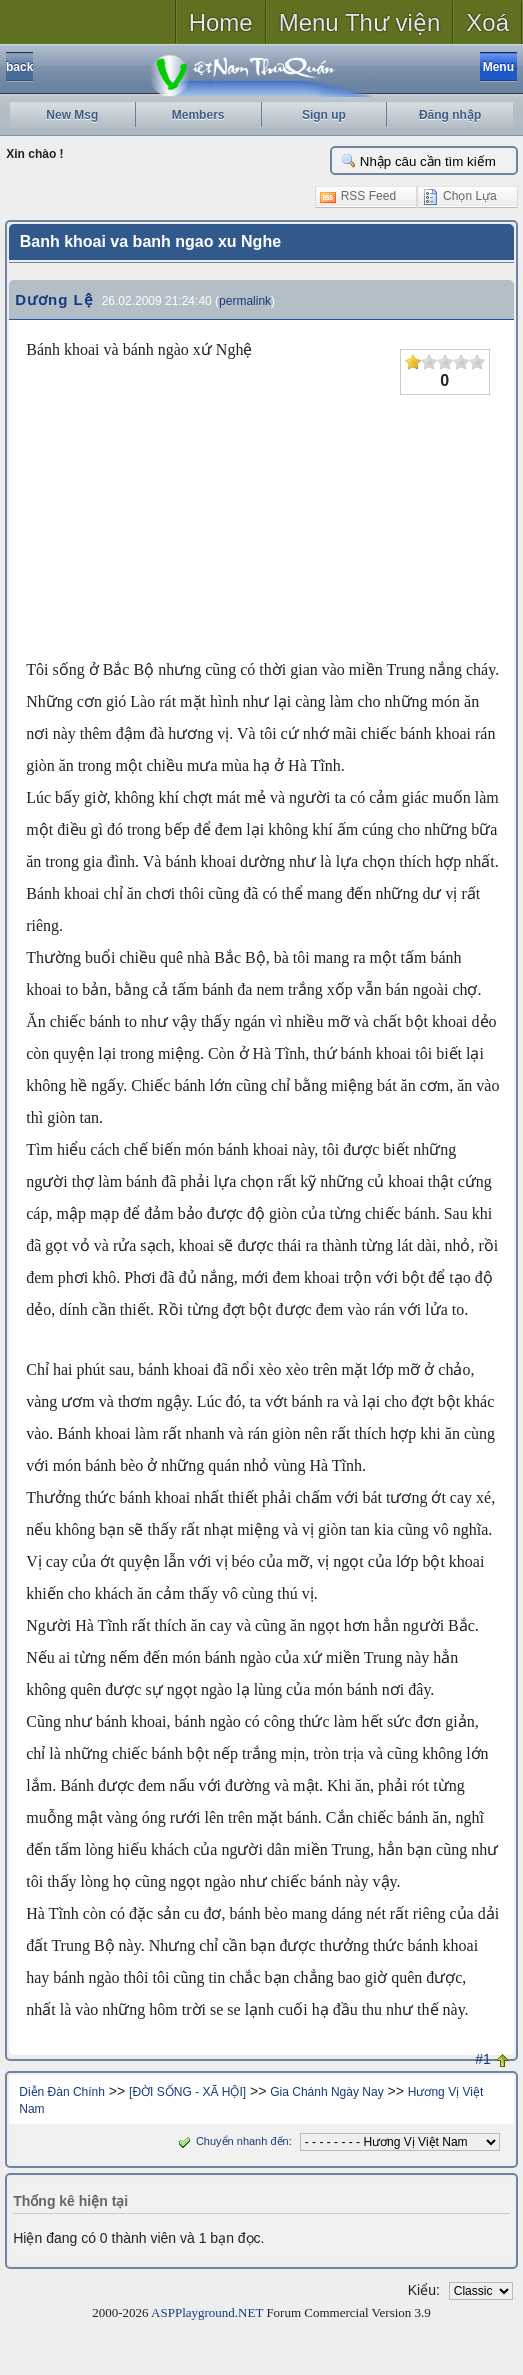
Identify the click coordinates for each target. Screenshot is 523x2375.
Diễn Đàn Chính (62, 2092)
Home (221, 22)
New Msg (72, 115)
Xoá (487, 22)
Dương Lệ (54, 299)
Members (198, 115)
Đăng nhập (450, 115)
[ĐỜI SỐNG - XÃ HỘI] (187, 2092)
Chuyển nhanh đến (231, 2141)
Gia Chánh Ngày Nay (326, 2092)
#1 (483, 2059)
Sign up (324, 115)
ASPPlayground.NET (207, 2312)
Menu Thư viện (360, 22)
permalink (245, 301)
